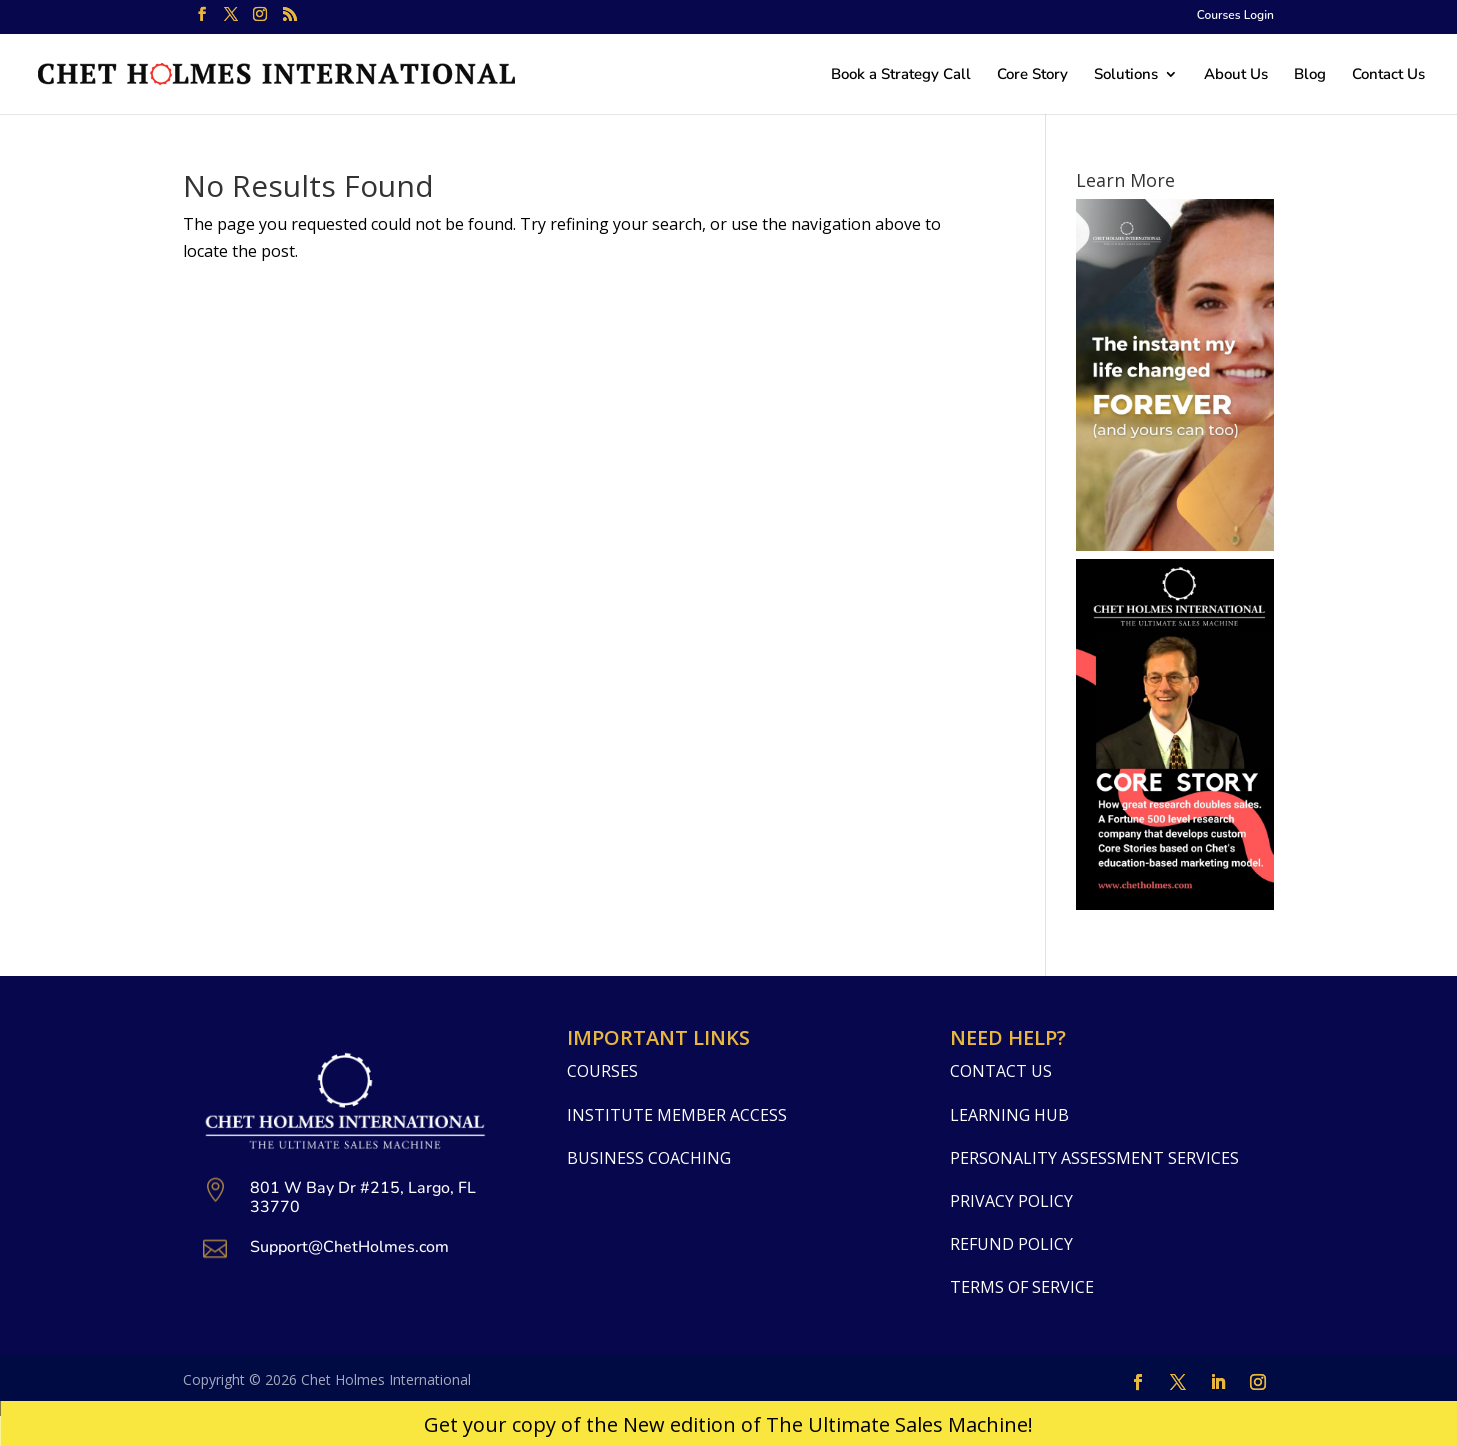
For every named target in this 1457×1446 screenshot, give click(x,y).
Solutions (1126, 75)
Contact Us (1388, 75)
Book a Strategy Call (901, 75)
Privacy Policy (1011, 1201)
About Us (1236, 75)
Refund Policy (1011, 1244)
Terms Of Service (1022, 1287)
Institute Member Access (677, 1115)
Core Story (1032, 75)
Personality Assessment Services (1094, 1158)
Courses (602, 1071)
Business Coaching (649, 1158)
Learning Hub (1009, 1115)
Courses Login (1235, 16)
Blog (1310, 75)
